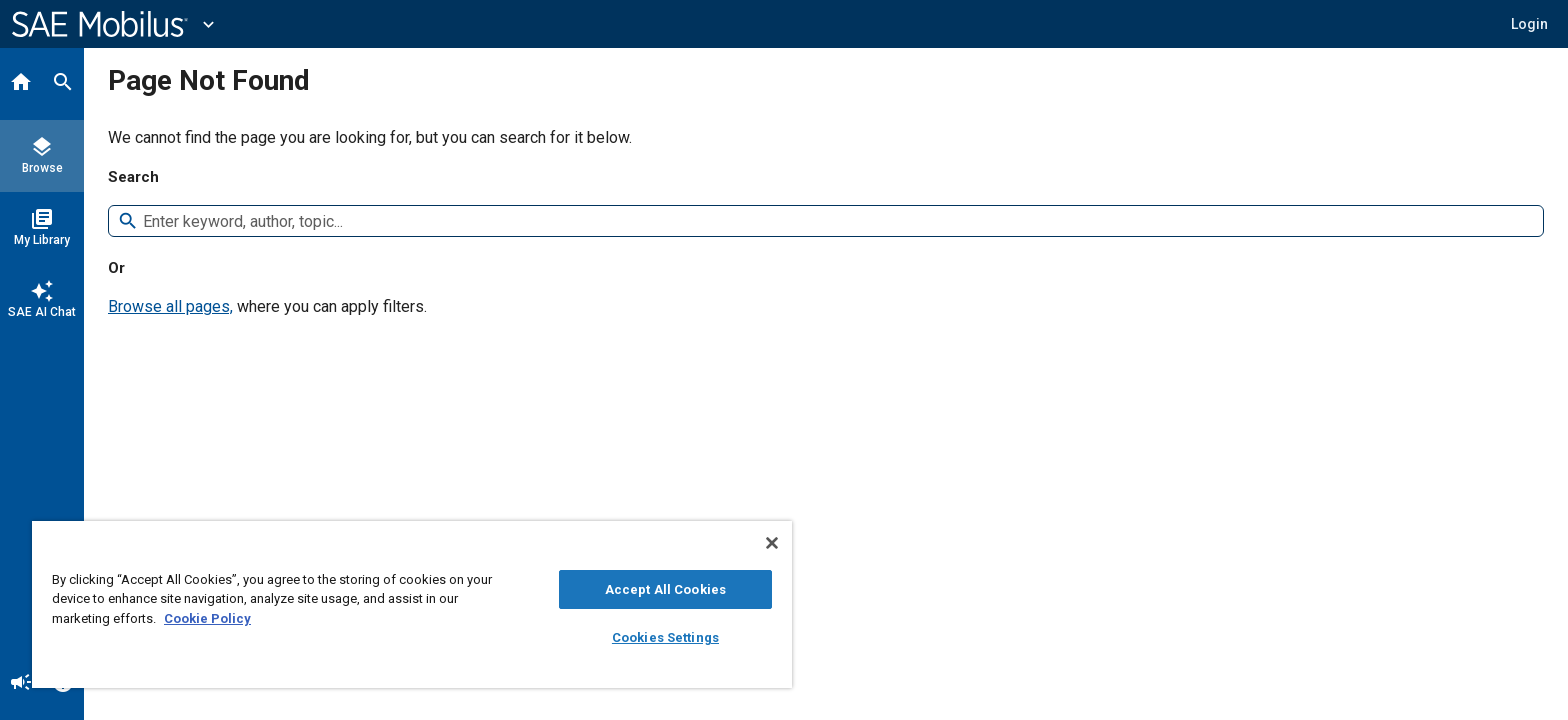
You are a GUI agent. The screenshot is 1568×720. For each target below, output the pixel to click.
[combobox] (835, 221)
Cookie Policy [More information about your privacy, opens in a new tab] (207, 618)
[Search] (63, 84)
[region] (412, 604)
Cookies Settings (665, 637)
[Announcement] (21, 684)
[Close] (772, 543)
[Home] (21, 84)
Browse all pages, (170, 306)
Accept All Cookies (665, 589)
